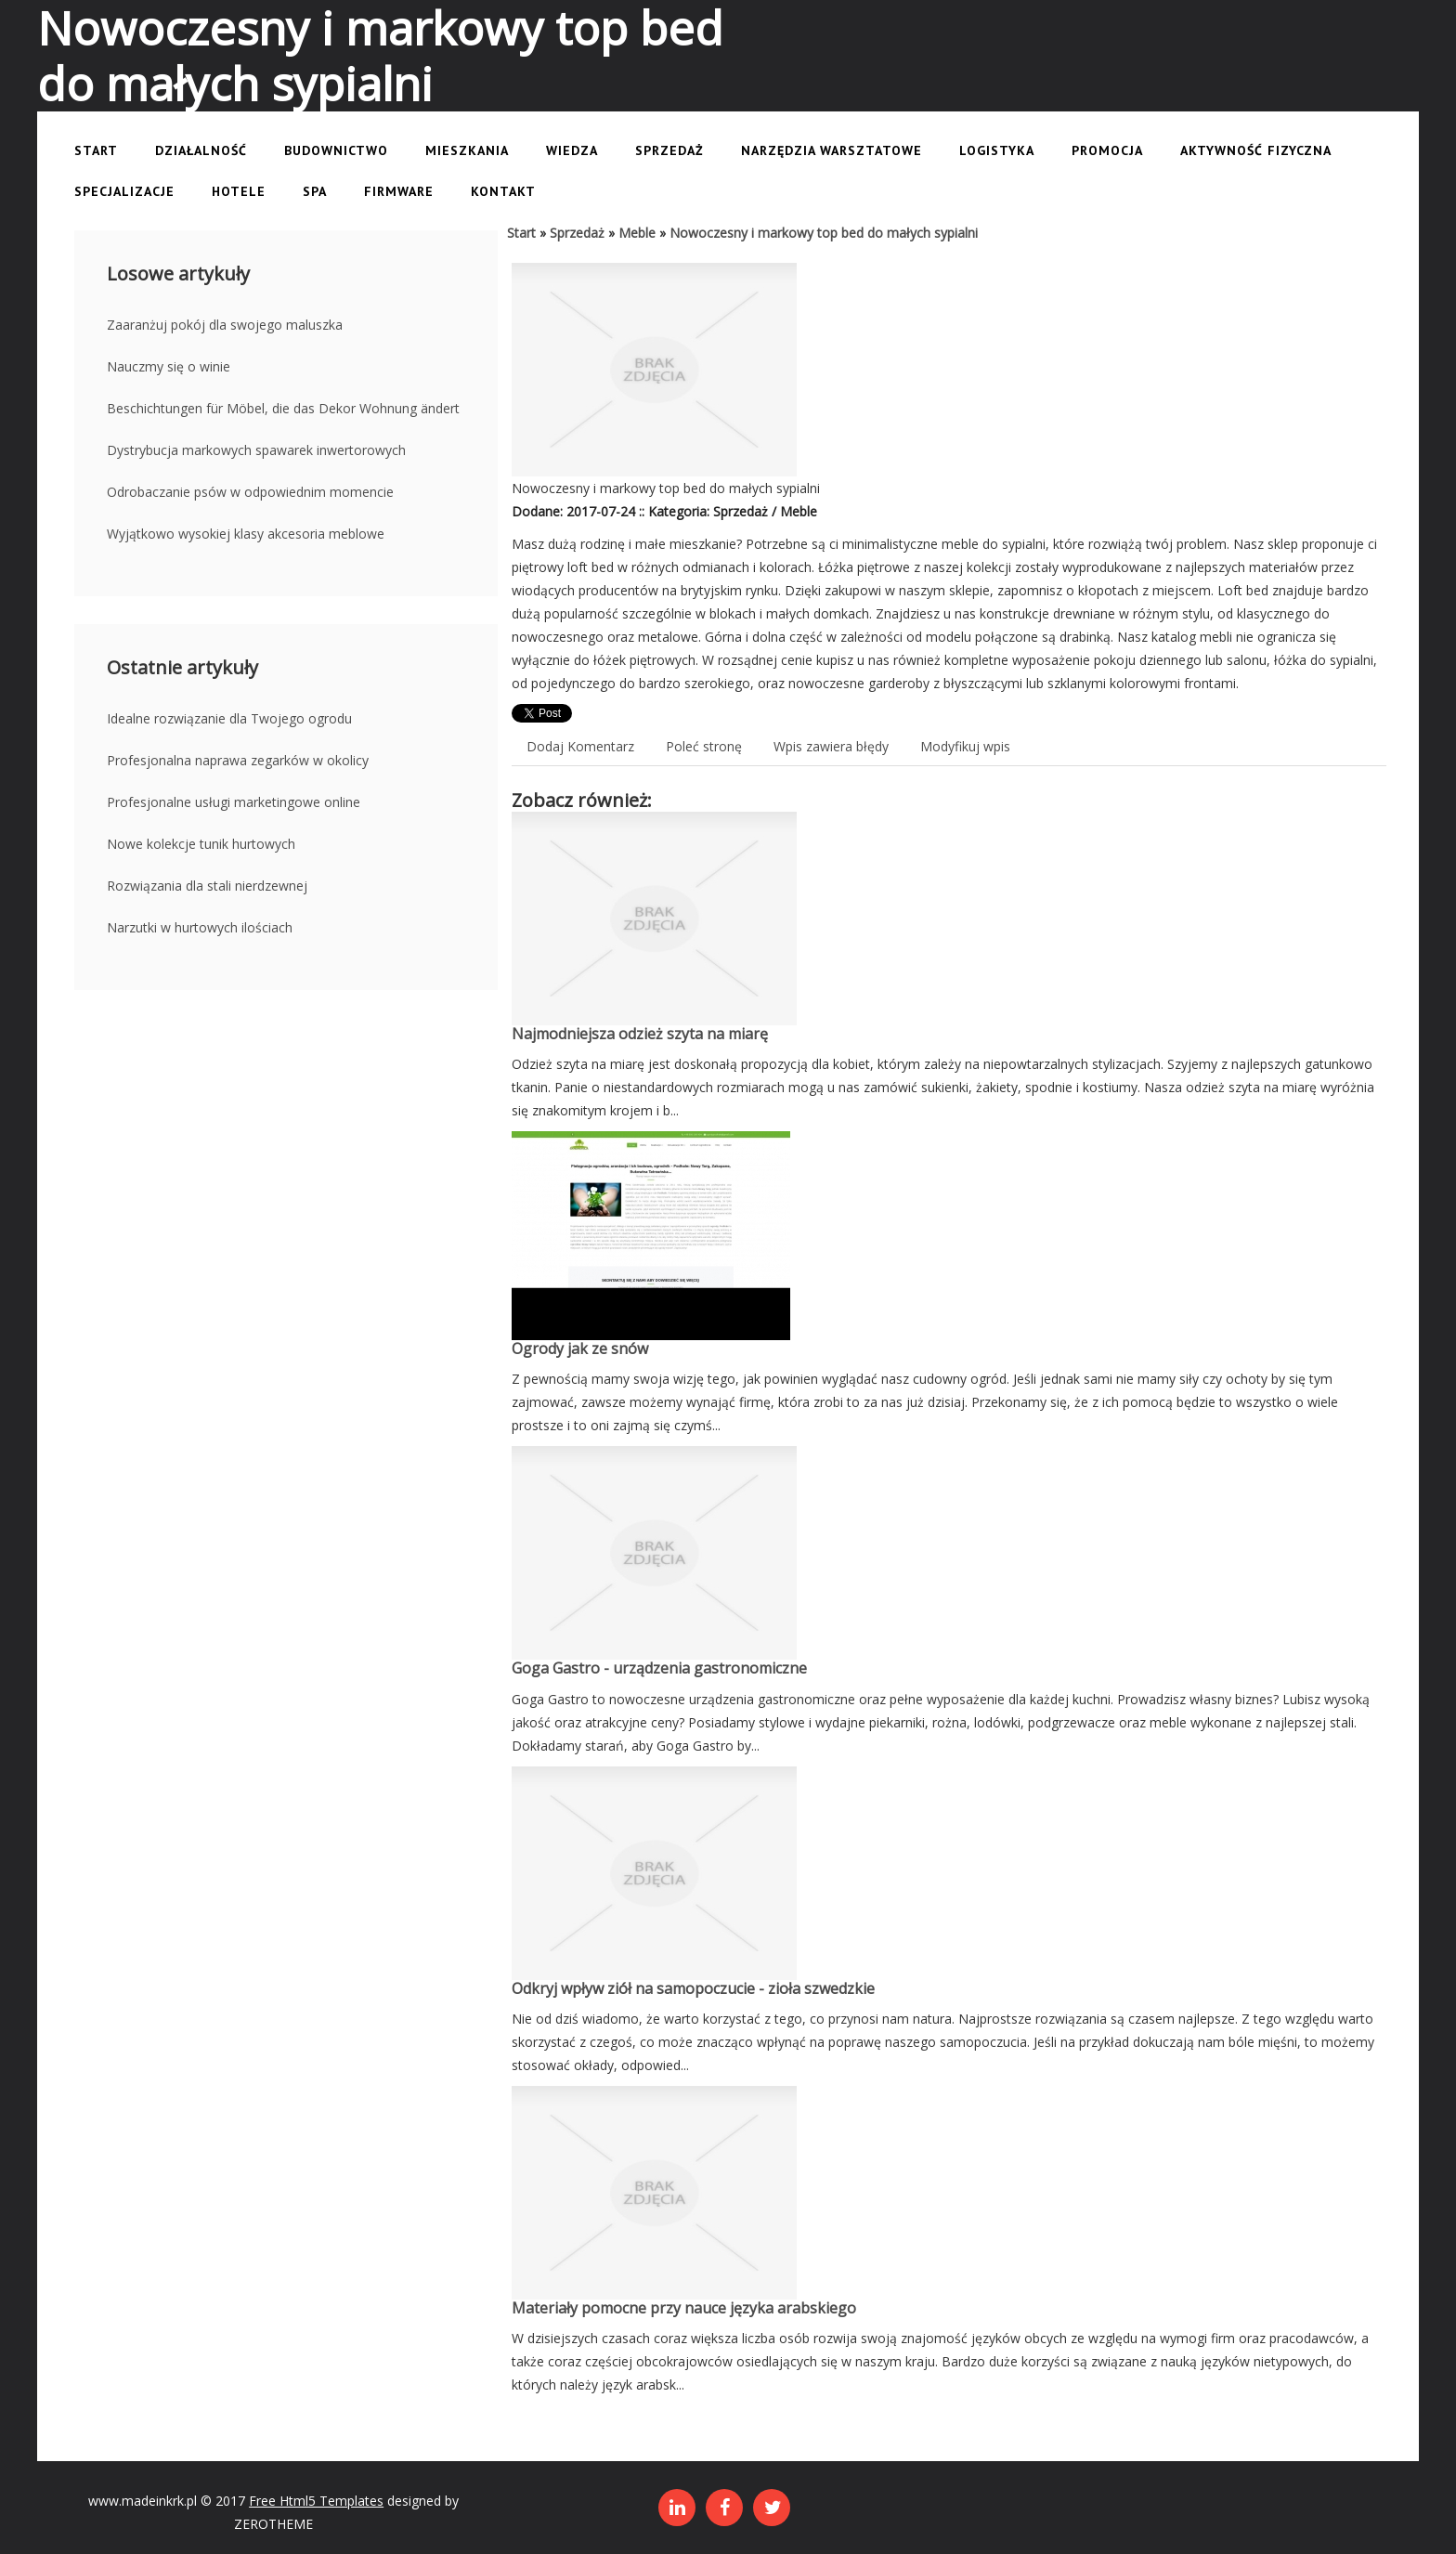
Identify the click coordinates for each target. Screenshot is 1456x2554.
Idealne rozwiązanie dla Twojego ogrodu (229, 718)
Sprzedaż (577, 232)
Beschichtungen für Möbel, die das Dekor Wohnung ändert (283, 408)
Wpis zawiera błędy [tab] (831, 746)
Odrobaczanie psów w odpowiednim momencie (250, 492)
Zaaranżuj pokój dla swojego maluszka (225, 324)
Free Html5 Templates (316, 2500)
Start (521, 232)
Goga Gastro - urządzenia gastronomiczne (659, 1668)
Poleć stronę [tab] (704, 746)
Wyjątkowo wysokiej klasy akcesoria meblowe (245, 533)
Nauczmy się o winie (168, 366)
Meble (637, 232)
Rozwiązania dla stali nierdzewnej (207, 885)
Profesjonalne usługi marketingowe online (233, 802)
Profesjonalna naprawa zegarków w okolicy (238, 760)
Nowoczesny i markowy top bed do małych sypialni (824, 232)
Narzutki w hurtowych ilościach (199, 927)
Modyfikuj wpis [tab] (965, 746)
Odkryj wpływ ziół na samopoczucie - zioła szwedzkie (693, 1988)
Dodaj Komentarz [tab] (580, 746)
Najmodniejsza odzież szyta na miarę (640, 1033)
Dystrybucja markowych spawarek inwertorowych (256, 450)
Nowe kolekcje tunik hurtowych (201, 844)
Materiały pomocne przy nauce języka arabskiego (684, 2308)
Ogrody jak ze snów (580, 1348)
